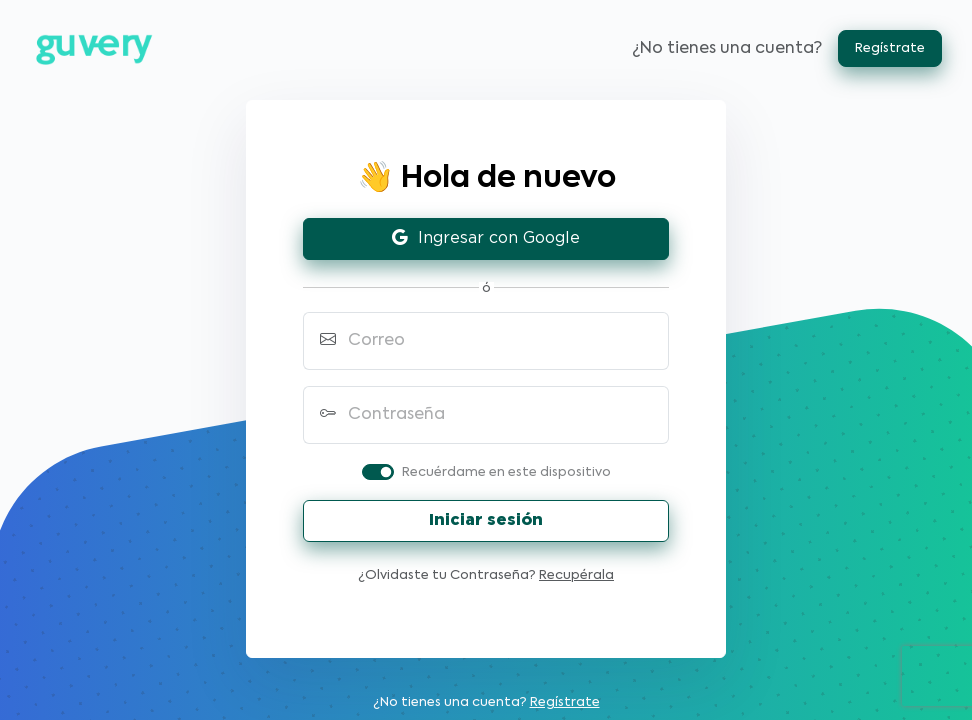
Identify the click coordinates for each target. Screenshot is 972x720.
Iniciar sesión (486, 520)
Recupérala (576, 575)
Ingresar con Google (486, 238)
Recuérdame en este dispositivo (506, 472)
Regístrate (890, 48)
